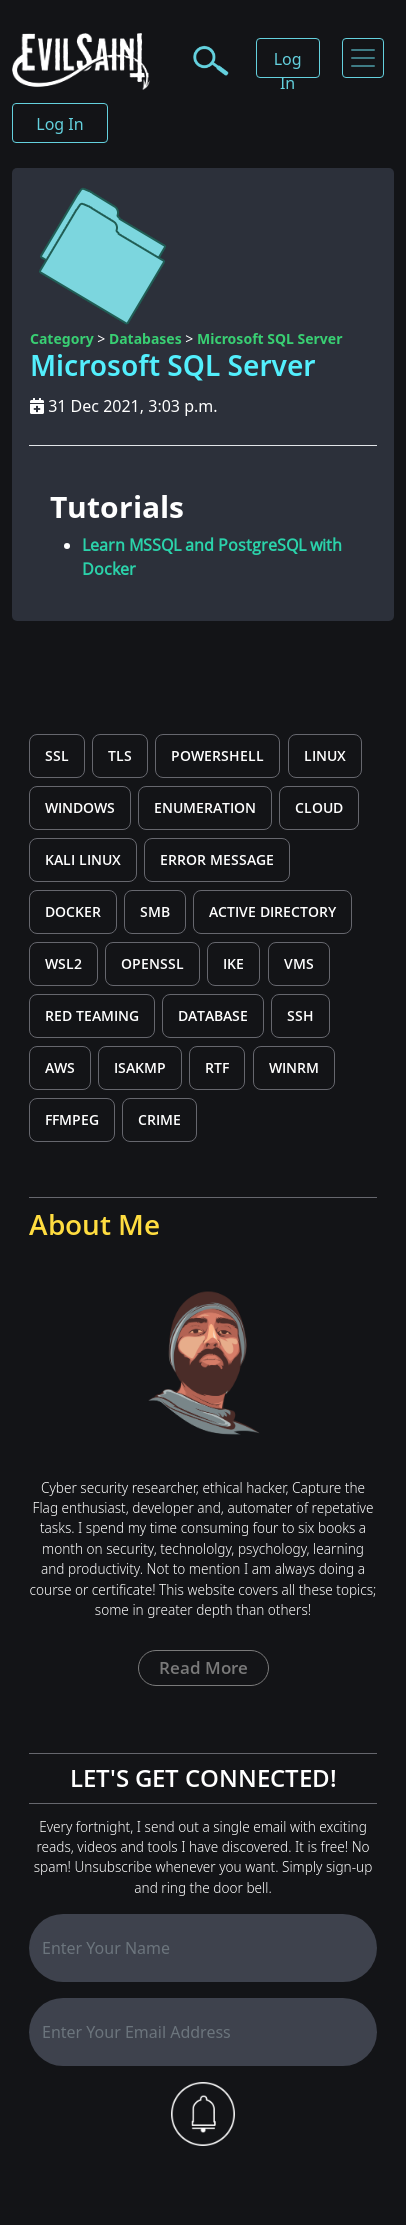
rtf (217, 1067)
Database (213, 1015)
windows (80, 807)
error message (217, 859)
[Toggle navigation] (363, 58)
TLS (120, 755)
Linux (325, 755)
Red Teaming (92, 1015)
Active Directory (272, 911)
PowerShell (217, 755)
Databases (145, 338)
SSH (300, 1015)
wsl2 (63, 963)
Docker (73, 911)
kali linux (83, 859)
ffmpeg (72, 1119)
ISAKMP (140, 1067)
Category (62, 338)
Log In (288, 63)
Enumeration (205, 807)
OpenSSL (152, 963)
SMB (155, 911)
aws (60, 1067)
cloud (319, 807)
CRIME (159, 1119)
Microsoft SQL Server (269, 338)
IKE (233, 963)
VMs (299, 963)
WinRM (294, 1067)
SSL (57, 755)
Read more (203, 1667)
